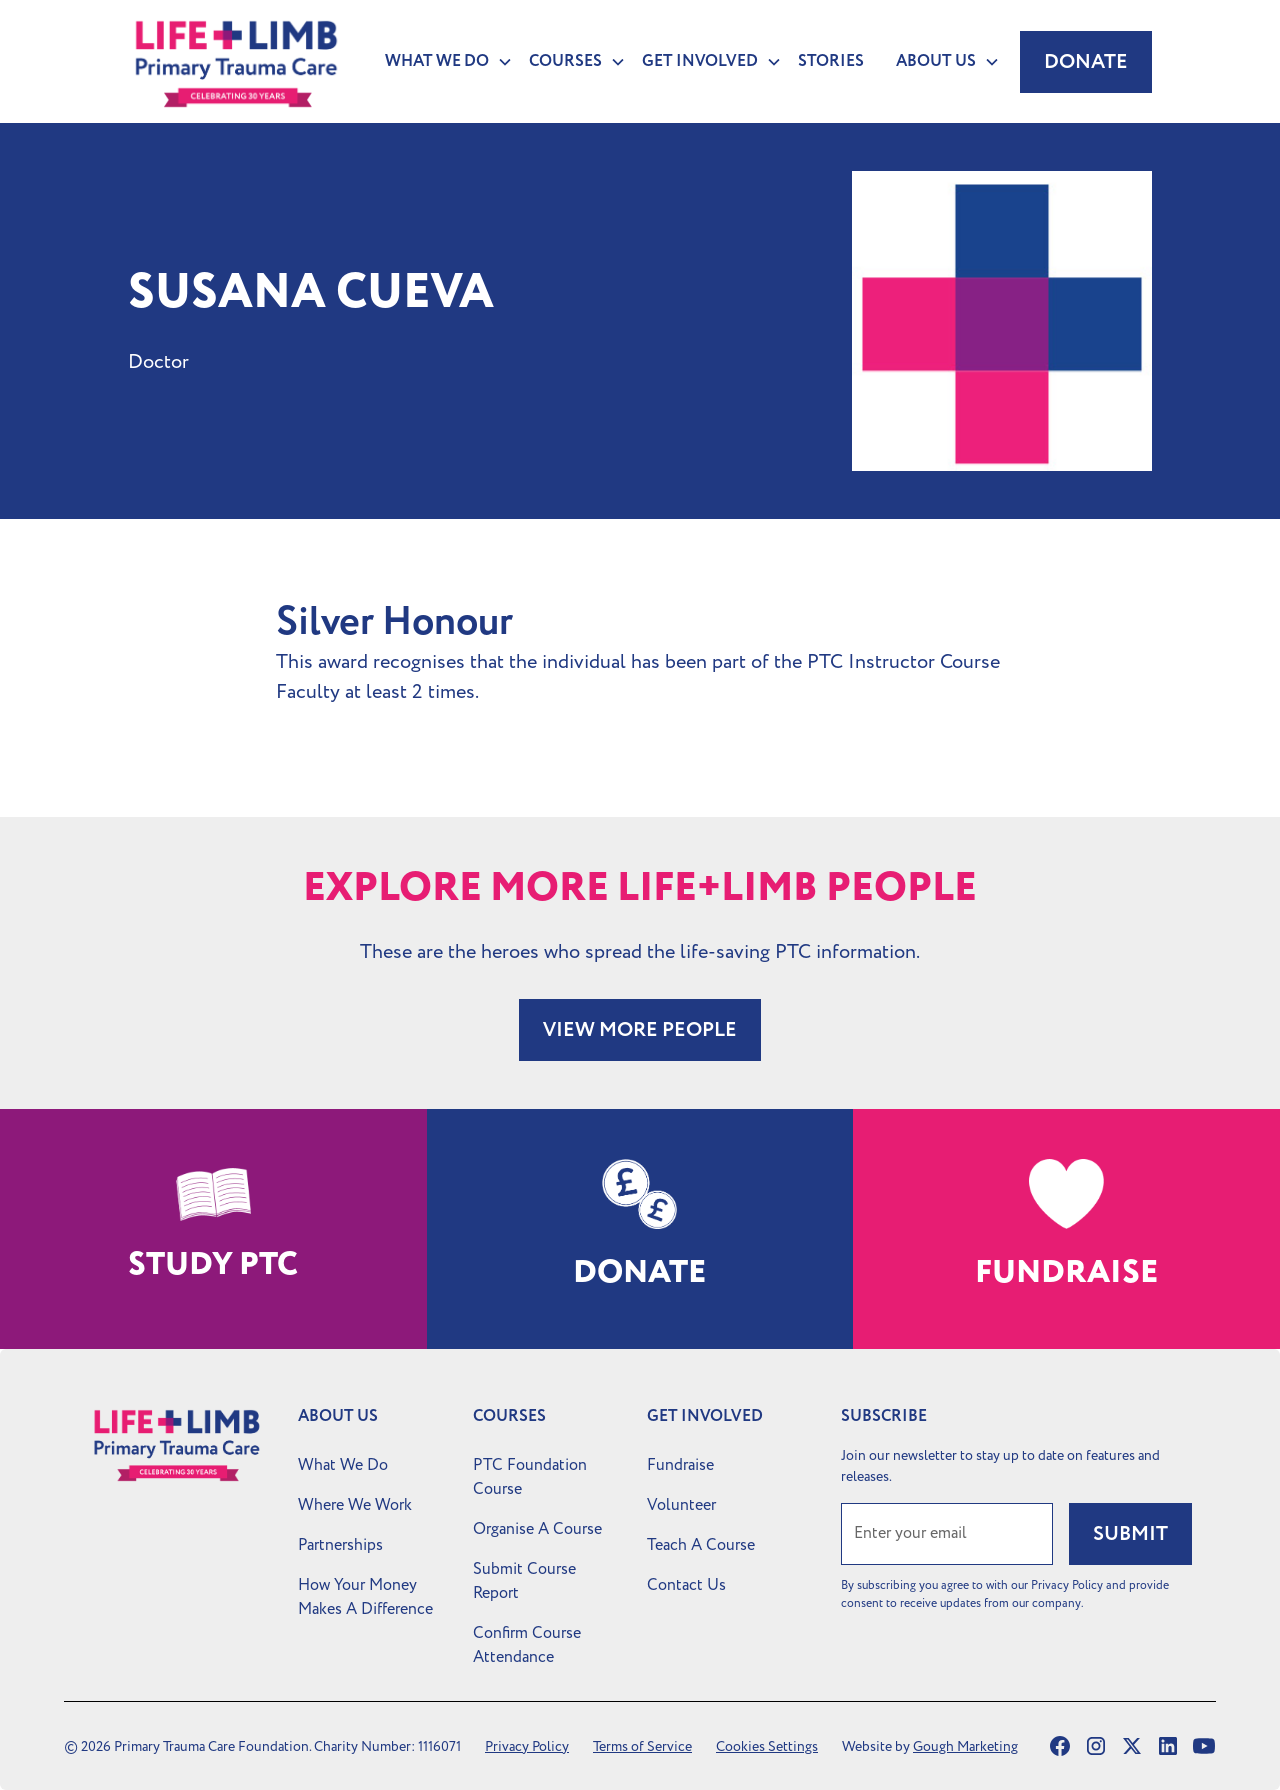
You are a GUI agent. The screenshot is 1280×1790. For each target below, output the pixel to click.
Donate (1086, 62)
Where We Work (355, 1505)
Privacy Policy (527, 1746)
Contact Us (686, 1585)
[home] (236, 61)
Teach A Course (701, 1545)
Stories (831, 61)
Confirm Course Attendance (527, 1645)
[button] (441, 62)
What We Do (343, 1465)
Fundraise (680, 1465)
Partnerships (340, 1545)
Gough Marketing (965, 1746)
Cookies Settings (767, 1746)
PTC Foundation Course (530, 1477)
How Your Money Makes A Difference (365, 1597)
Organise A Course (537, 1529)
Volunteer (681, 1505)
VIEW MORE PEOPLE (640, 1030)
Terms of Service (642, 1746)
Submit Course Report (524, 1581)
